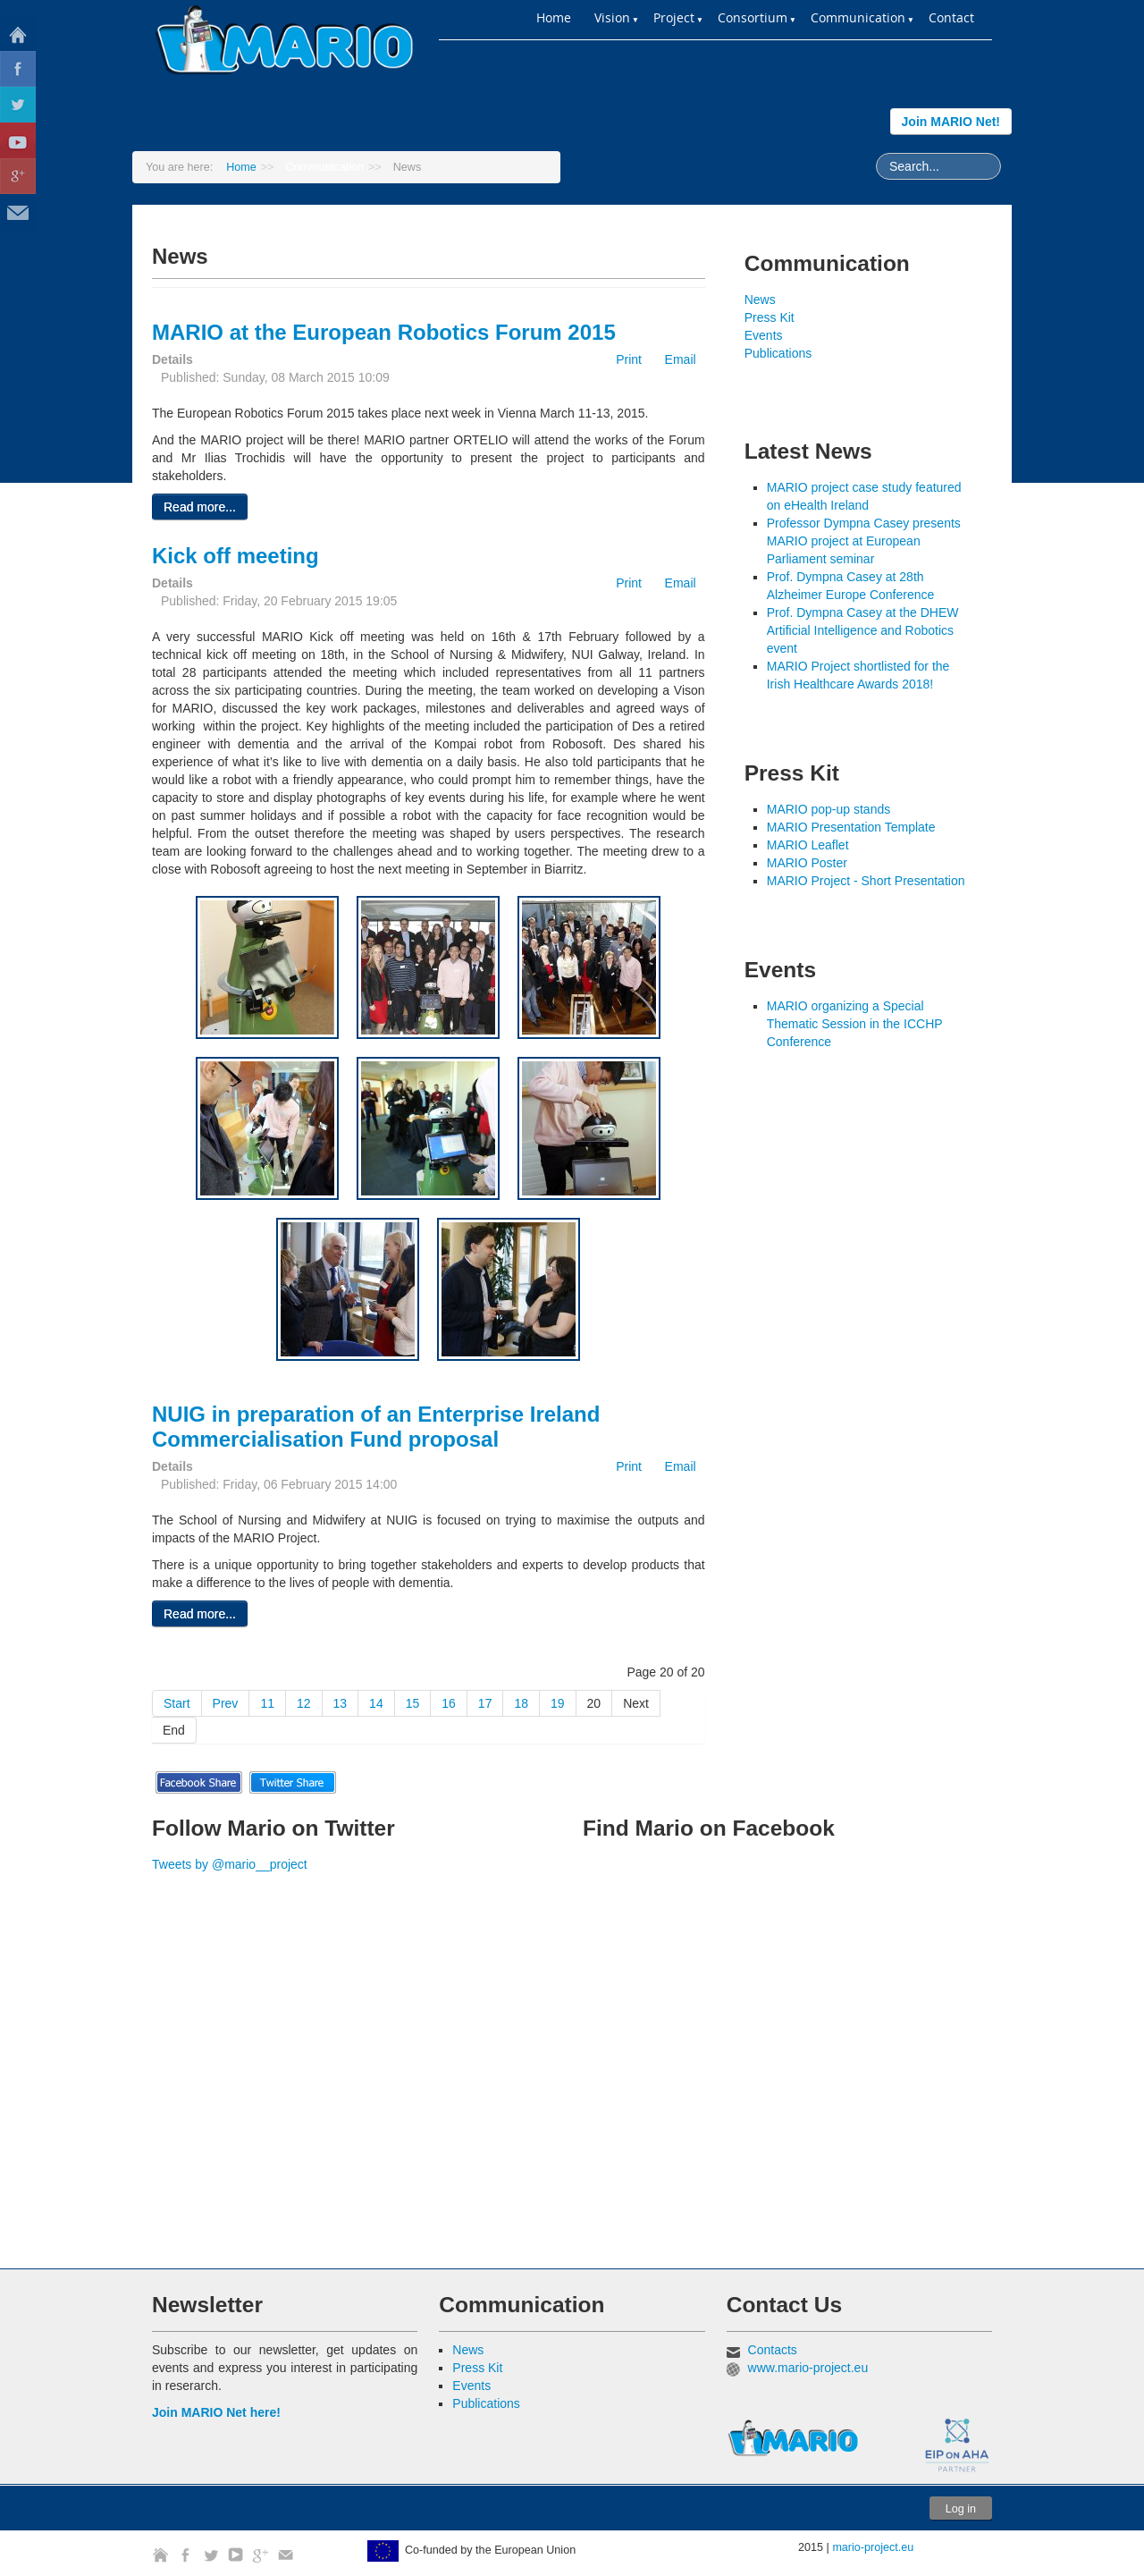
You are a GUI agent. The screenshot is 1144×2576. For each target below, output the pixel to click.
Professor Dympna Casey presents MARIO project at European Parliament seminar (864, 541)
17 (485, 1703)
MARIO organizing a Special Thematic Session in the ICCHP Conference (855, 1024)
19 (558, 1703)
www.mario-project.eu (808, 2368)
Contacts (772, 2350)
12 (304, 1703)
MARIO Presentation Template (851, 827)
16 (449, 1703)
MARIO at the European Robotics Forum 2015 (384, 332)
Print (622, 359)
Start (177, 1703)
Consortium (752, 17)
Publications (778, 353)
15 (413, 1703)
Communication (858, 17)
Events (763, 335)
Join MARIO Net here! (216, 2412)
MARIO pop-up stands (829, 809)
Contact (951, 17)
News (760, 299)
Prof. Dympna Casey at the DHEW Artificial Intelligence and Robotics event (863, 630)
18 (521, 1703)
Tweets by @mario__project (229, 1864)
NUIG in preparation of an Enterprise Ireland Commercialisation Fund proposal (376, 1426)
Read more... (200, 507)
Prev (226, 1703)
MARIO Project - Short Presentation (866, 881)
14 (376, 1703)
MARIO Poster (807, 863)
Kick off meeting (235, 556)
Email (672, 359)
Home (553, 17)
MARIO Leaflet (808, 845)
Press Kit (769, 317)
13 (340, 1703)
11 (267, 1703)
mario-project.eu (872, 2547)
